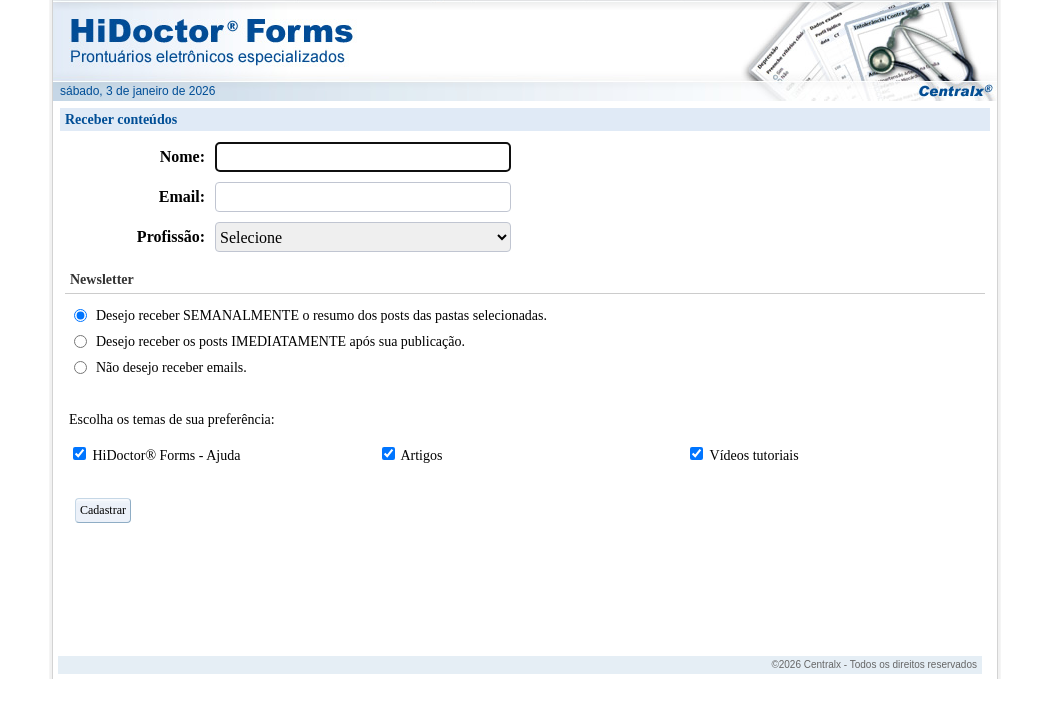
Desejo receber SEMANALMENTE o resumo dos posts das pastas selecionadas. (321, 315)
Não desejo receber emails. (171, 367)
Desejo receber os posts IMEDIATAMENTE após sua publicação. (280, 341)
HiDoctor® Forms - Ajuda (167, 455)
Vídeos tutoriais (754, 455)
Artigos (421, 455)
